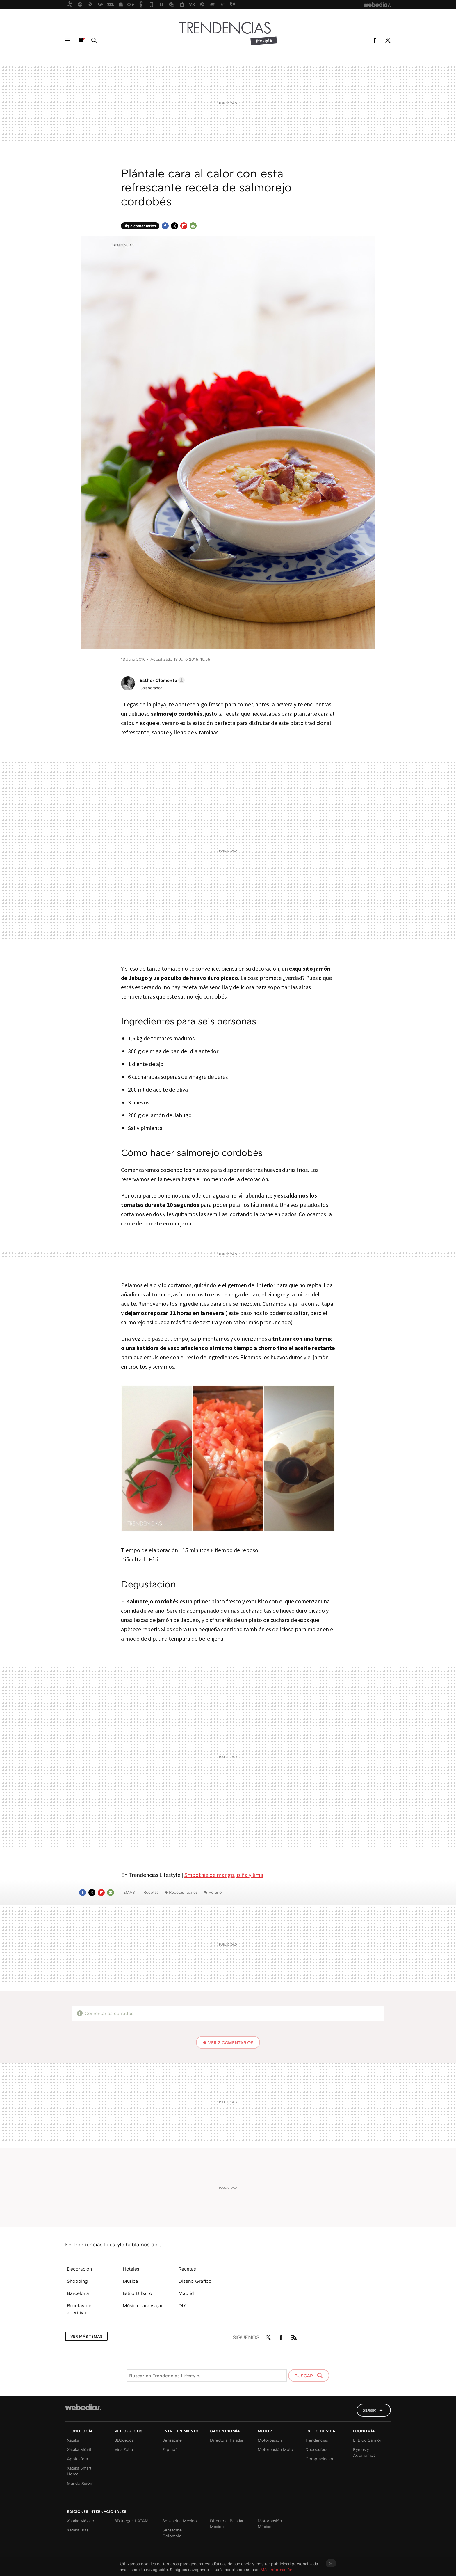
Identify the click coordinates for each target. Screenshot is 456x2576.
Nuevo (81, 40)
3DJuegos (124, 2440)
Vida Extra (124, 2449)
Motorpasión (270, 2440)
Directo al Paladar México (226, 2523)
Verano (215, 1892)
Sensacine (172, 2440)
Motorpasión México (270, 2523)
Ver (231, 2042)
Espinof (169, 2449)
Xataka (73, 2440)
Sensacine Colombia (172, 2532)
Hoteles (131, 2269)
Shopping (77, 2281)
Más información (276, 2569)
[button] (161, 680)
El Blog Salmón (367, 2440)
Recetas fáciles (183, 1892)
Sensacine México (179, 2520)
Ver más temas (86, 2336)
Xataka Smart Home (79, 2470)
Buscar (94, 40)
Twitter (387, 40)
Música (130, 2281)
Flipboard (183, 225)
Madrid (186, 2293)
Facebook (374, 40)
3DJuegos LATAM (132, 2520)
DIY (182, 2305)
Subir (369, 2410)
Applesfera (77, 2458)
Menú (67, 40)
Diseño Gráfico (195, 2281)
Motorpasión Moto (275, 2449)
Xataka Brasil (79, 2529)
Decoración (79, 2269)
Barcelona (78, 2293)
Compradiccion (319, 2458)
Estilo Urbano (137, 2293)
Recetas (150, 1892)
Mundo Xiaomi (81, 2483)
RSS (294, 2336)
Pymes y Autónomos (364, 2452)
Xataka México (80, 2520)
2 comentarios (143, 225)
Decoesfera (316, 2449)
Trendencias (316, 2440)
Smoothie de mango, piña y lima (223, 1874)
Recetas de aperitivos (79, 2309)
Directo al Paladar (226, 2440)
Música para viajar (143, 2305)
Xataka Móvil (79, 2449)
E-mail (193, 225)
